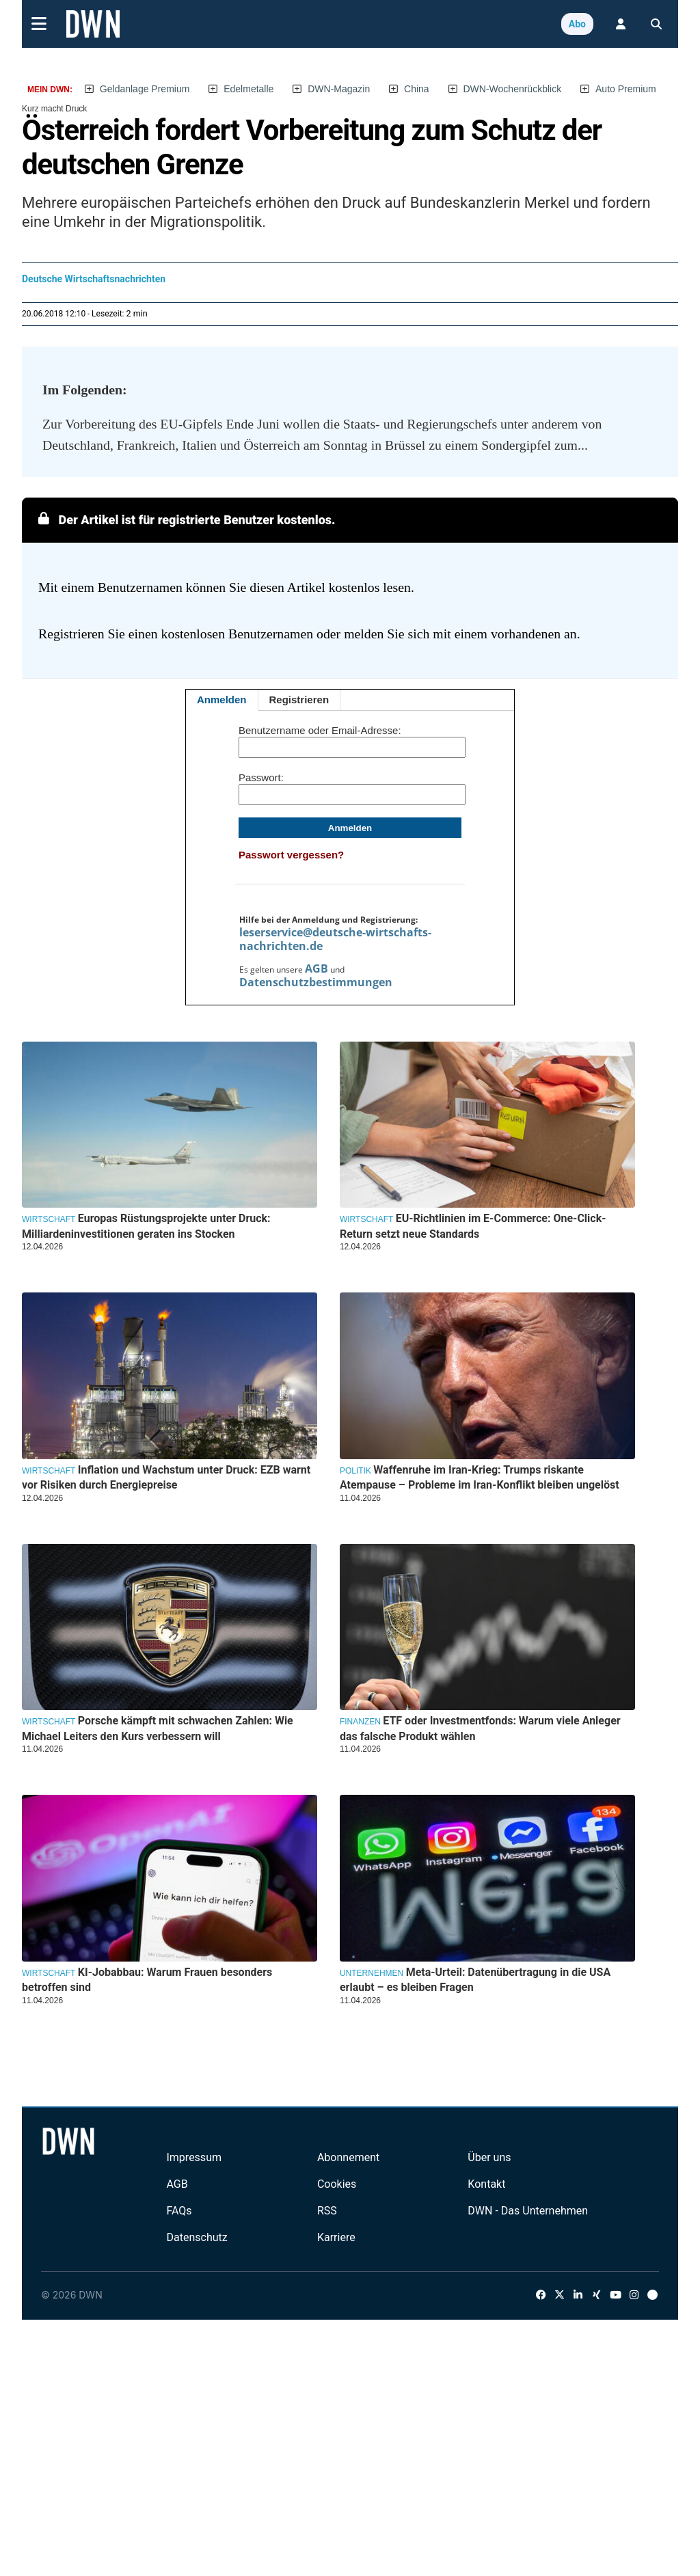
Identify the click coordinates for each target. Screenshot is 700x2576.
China (416, 88)
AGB (316, 968)
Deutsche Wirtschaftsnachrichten (93, 278)
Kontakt (486, 2184)
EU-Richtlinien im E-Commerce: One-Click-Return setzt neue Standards (473, 1226)
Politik (355, 1471)
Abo (577, 23)
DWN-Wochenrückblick (512, 88)
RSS (327, 2210)
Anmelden (222, 699)
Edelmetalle (248, 88)
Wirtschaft (48, 1219)
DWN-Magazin (339, 88)
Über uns (489, 2157)
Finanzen (360, 1721)
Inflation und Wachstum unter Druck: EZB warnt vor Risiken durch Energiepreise (166, 1477)
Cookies (336, 2184)
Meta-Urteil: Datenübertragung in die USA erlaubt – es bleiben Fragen (475, 1980)
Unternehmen (371, 1973)
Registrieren (299, 699)
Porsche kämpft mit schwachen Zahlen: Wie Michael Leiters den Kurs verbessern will (157, 1728)
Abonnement (348, 2157)
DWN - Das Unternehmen (528, 2210)
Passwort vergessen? (291, 854)
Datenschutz (196, 2237)
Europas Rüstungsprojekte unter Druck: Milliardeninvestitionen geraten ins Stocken (146, 1226)
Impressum (193, 2157)
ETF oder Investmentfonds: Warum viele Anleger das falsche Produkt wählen (480, 1728)
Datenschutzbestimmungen (315, 982)
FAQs (178, 2210)
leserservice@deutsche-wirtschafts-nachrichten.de (335, 939)
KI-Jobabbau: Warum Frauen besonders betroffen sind (147, 1980)
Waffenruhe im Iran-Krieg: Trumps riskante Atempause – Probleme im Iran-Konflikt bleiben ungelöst (479, 1477)
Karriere (336, 2237)
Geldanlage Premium (145, 88)
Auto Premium (625, 88)
